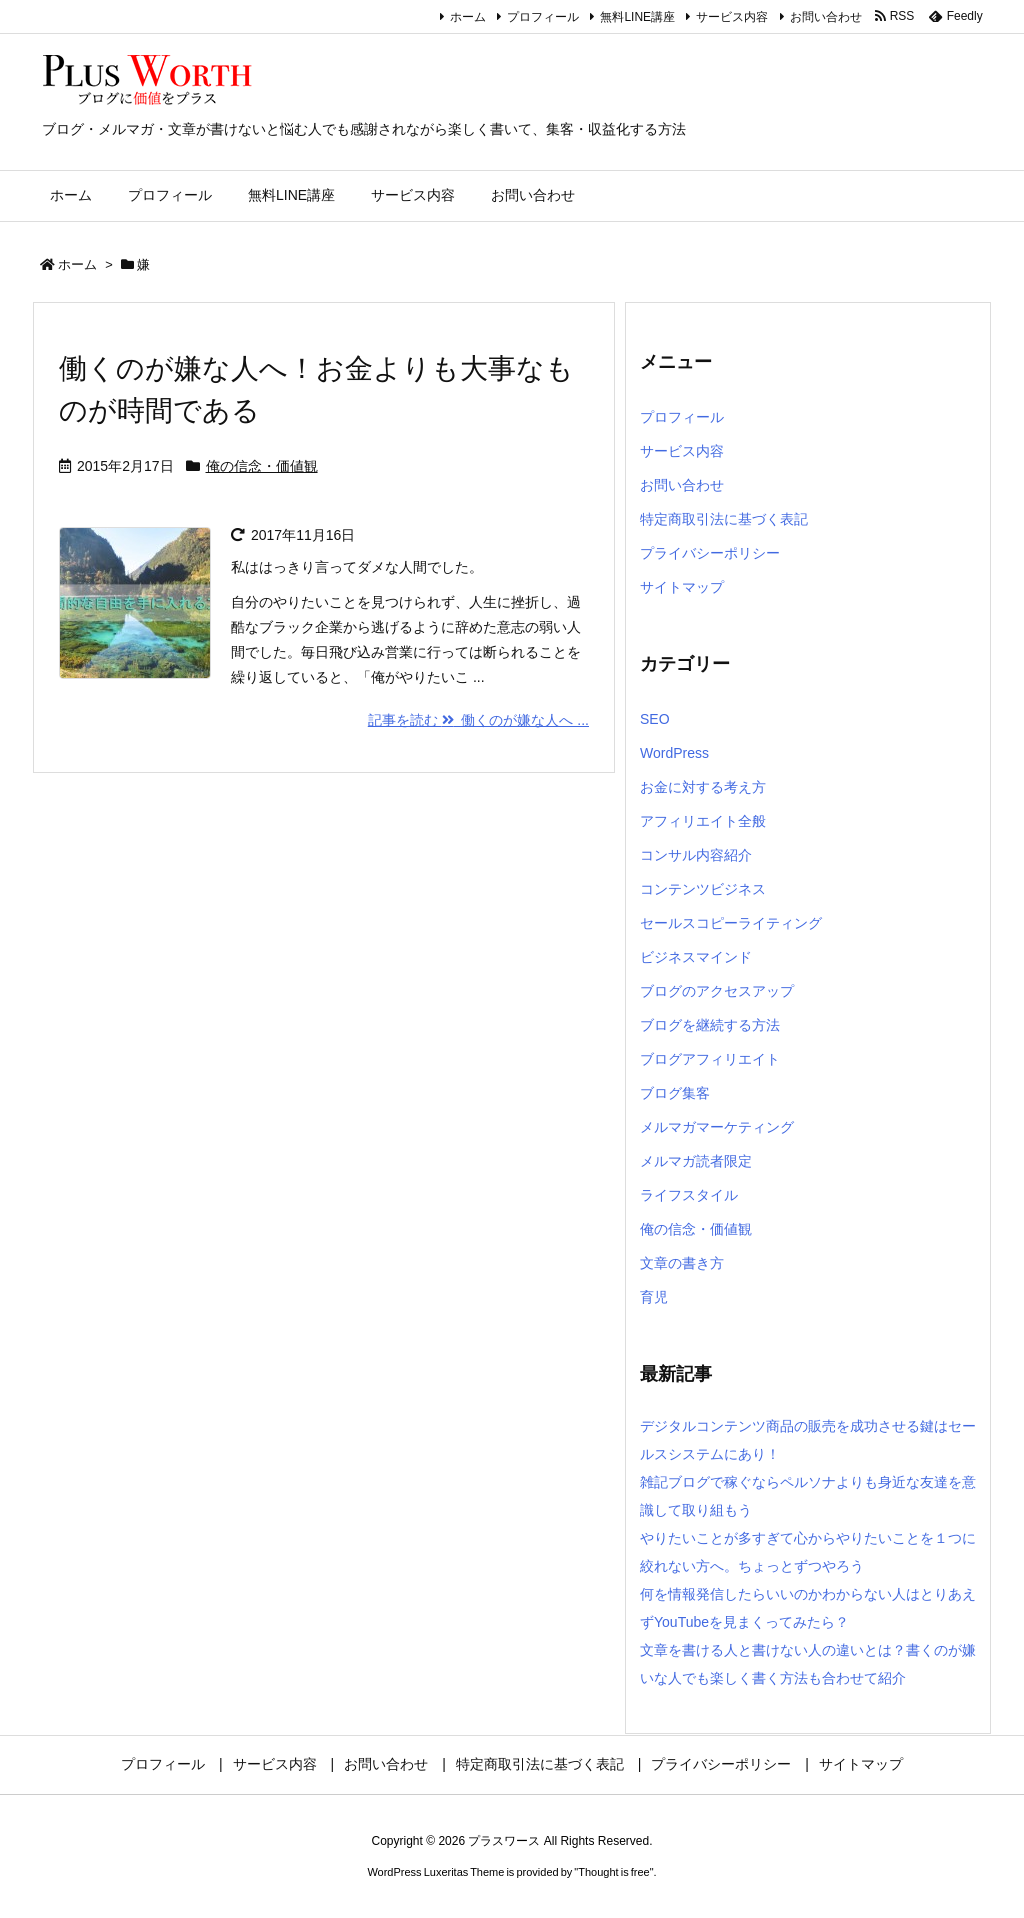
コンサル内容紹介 (696, 855)
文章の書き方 (682, 1263)
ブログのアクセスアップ (717, 991)
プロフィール (543, 17)
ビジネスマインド (696, 957)
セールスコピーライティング (731, 923)
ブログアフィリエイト (710, 1059)
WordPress (674, 753)
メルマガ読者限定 (696, 1161)
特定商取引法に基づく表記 (724, 519)
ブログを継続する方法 (710, 1025)
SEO (655, 719)
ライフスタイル (689, 1195)
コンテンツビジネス (703, 889)
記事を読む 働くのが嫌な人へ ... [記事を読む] (478, 720)
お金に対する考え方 (703, 787)
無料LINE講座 (637, 17)
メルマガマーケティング (717, 1127)
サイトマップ (682, 587)
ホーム (468, 17)
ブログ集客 (675, 1093)
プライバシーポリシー (710, 553)
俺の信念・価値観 (262, 466)
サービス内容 (732, 17)
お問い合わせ (826, 17)
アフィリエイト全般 (703, 821)
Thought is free (613, 1872)
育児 (654, 1297)
